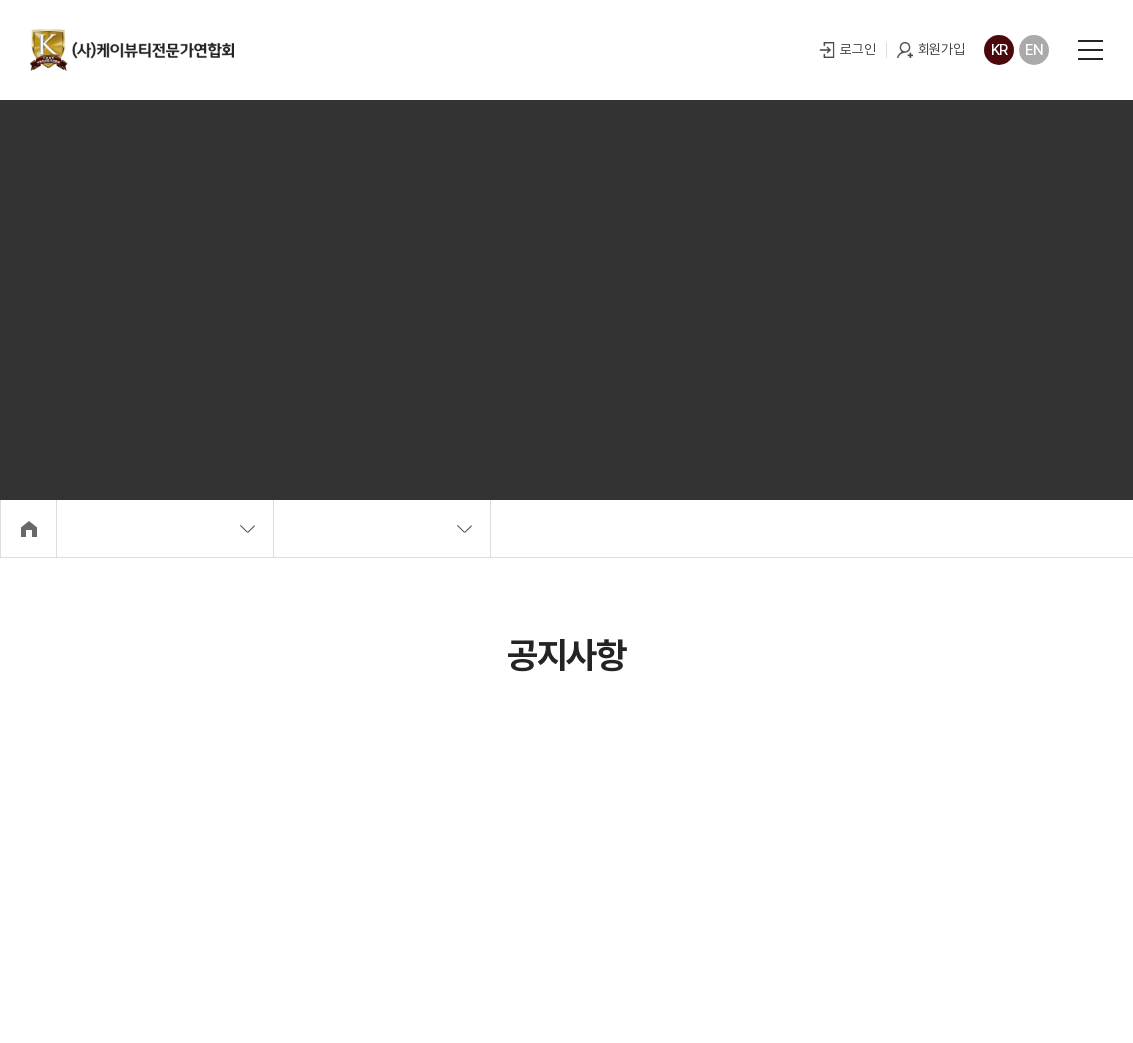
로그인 (855, 49)
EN (1031, 50)
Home (30, 530)
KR (996, 50)
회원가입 (938, 49)
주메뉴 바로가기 (0, 0)
